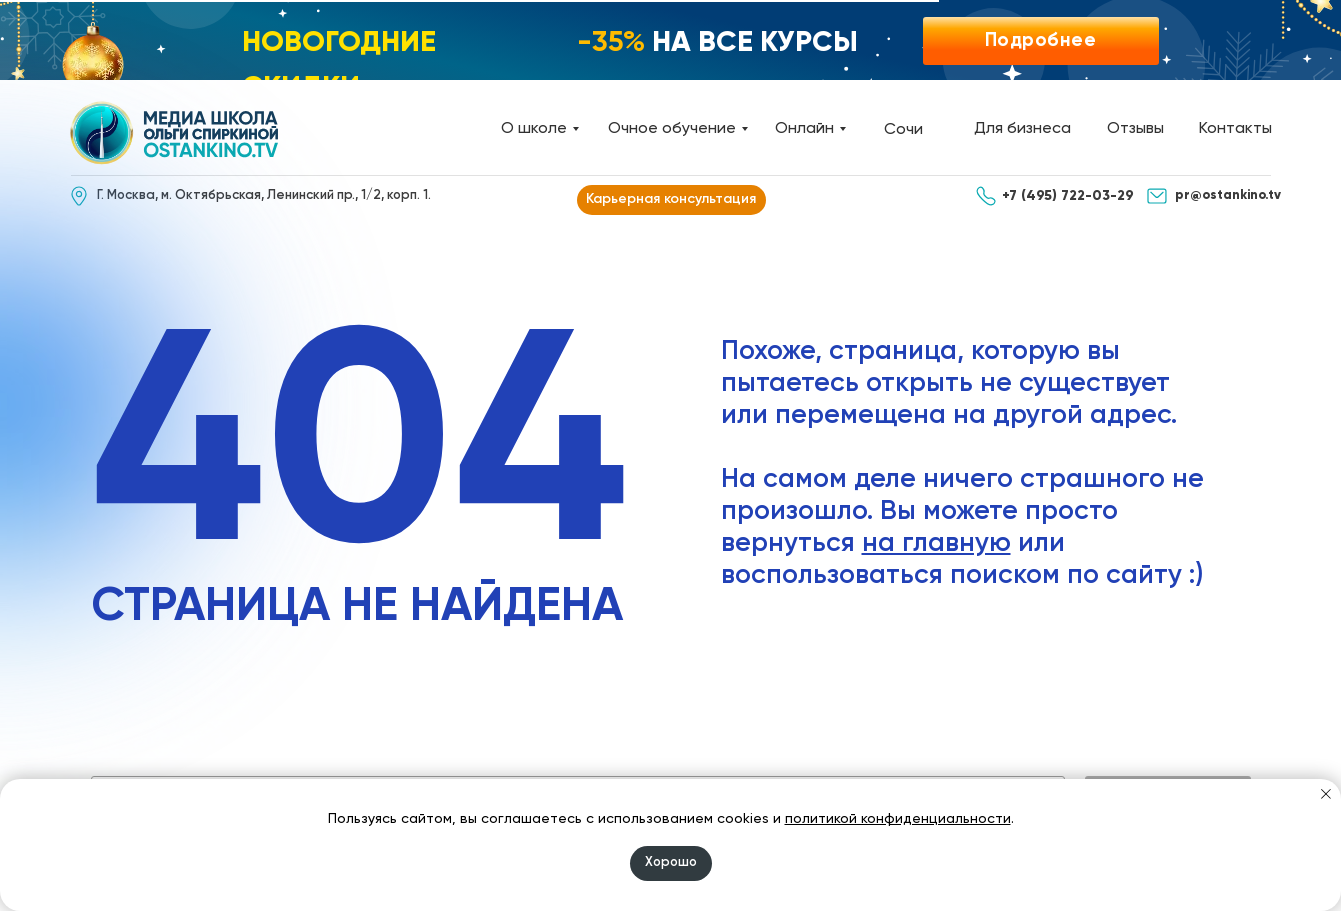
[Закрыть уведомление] (1326, 794)
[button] (1041, 41)
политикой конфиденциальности (898, 819)
